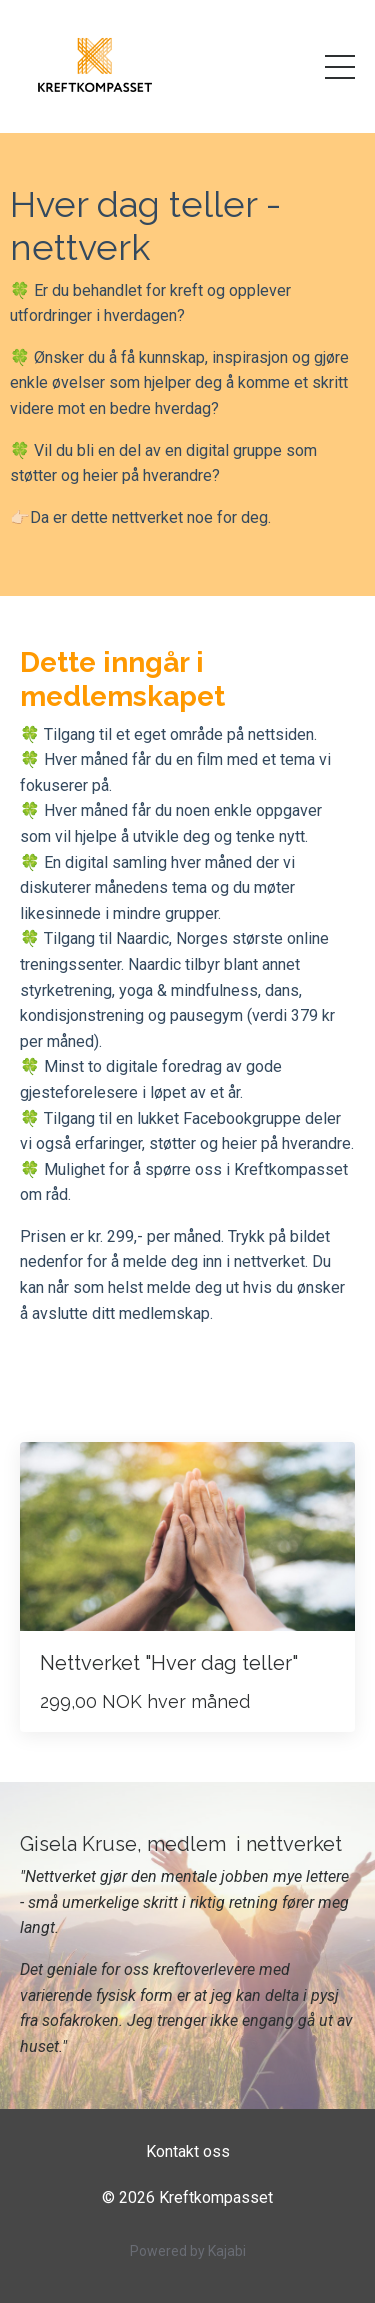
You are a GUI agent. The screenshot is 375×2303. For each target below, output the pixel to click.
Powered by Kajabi (188, 2251)
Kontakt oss (188, 2151)
